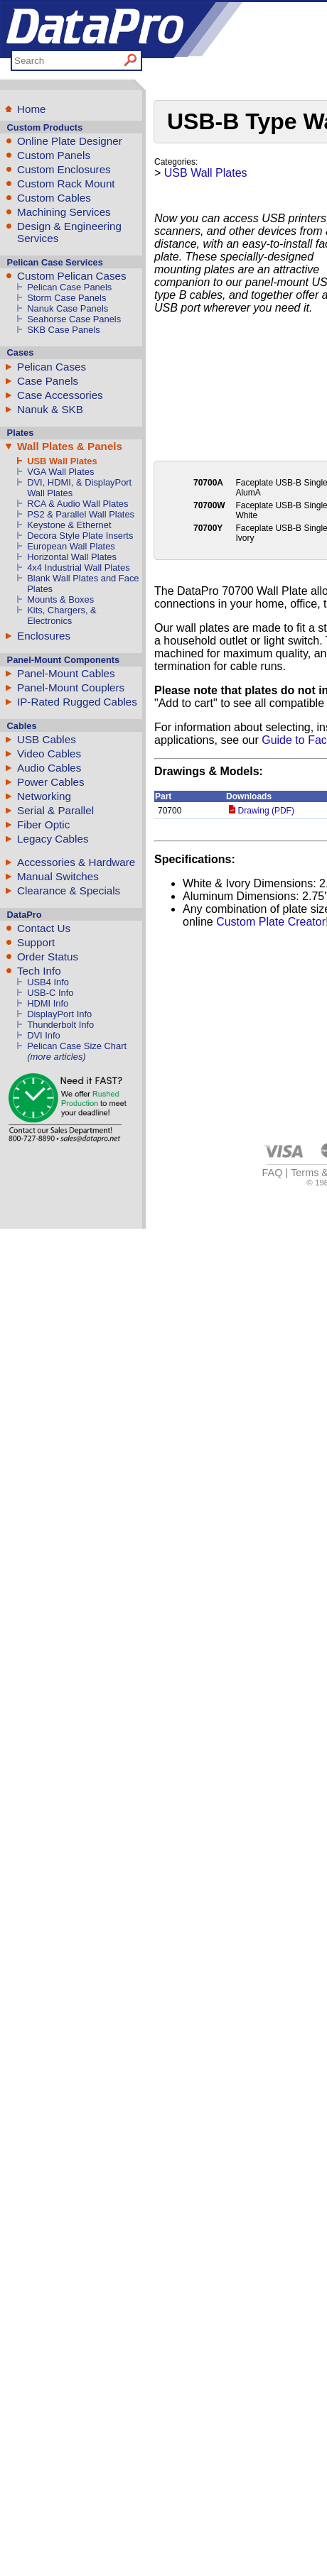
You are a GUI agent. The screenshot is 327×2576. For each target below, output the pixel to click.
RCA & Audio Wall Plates (77, 503)
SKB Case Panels (63, 329)
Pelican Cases (51, 367)
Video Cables (49, 753)
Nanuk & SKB (50, 409)
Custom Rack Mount (66, 183)
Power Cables (51, 782)
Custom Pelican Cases (72, 276)
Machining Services (64, 212)
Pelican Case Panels (69, 287)
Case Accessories (60, 395)
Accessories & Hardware (76, 862)
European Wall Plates (71, 546)
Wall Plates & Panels (69, 446)
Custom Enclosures (64, 169)
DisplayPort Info (59, 1014)
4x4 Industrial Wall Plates (78, 567)
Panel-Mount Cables (66, 673)
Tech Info (39, 971)
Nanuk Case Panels (67, 308)
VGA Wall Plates (60, 471)
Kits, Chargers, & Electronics (62, 615)
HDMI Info (47, 1003)
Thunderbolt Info (60, 1024)
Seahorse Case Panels (74, 319)
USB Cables (46, 739)
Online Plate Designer (69, 141)
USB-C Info (50, 992)
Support (36, 942)
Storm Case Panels (66, 297)
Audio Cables (49, 768)
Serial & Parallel (55, 810)
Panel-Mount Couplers (70, 687)
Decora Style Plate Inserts (80, 535)
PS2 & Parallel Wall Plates (80, 514)
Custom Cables (54, 198)
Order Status (47, 956)
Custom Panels (53, 155)
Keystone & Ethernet (69, 525)
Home (31, 109)
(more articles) (56, 1056)
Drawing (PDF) (261, 811)
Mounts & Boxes (60, 599)
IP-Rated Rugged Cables (77, 702)
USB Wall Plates (62, 461)
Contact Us (43, 928)
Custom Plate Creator (271, 922)
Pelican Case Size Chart (77, 1046)
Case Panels (47, 381)
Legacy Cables (52, 839)
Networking (44, 796)
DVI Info (43, 1035)
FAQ (272, 1172)
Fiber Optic (43, 824)
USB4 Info (48, 982)
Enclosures (43, 636)
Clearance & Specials (68, 890)
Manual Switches (58, 876)
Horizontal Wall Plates (72, 557)
